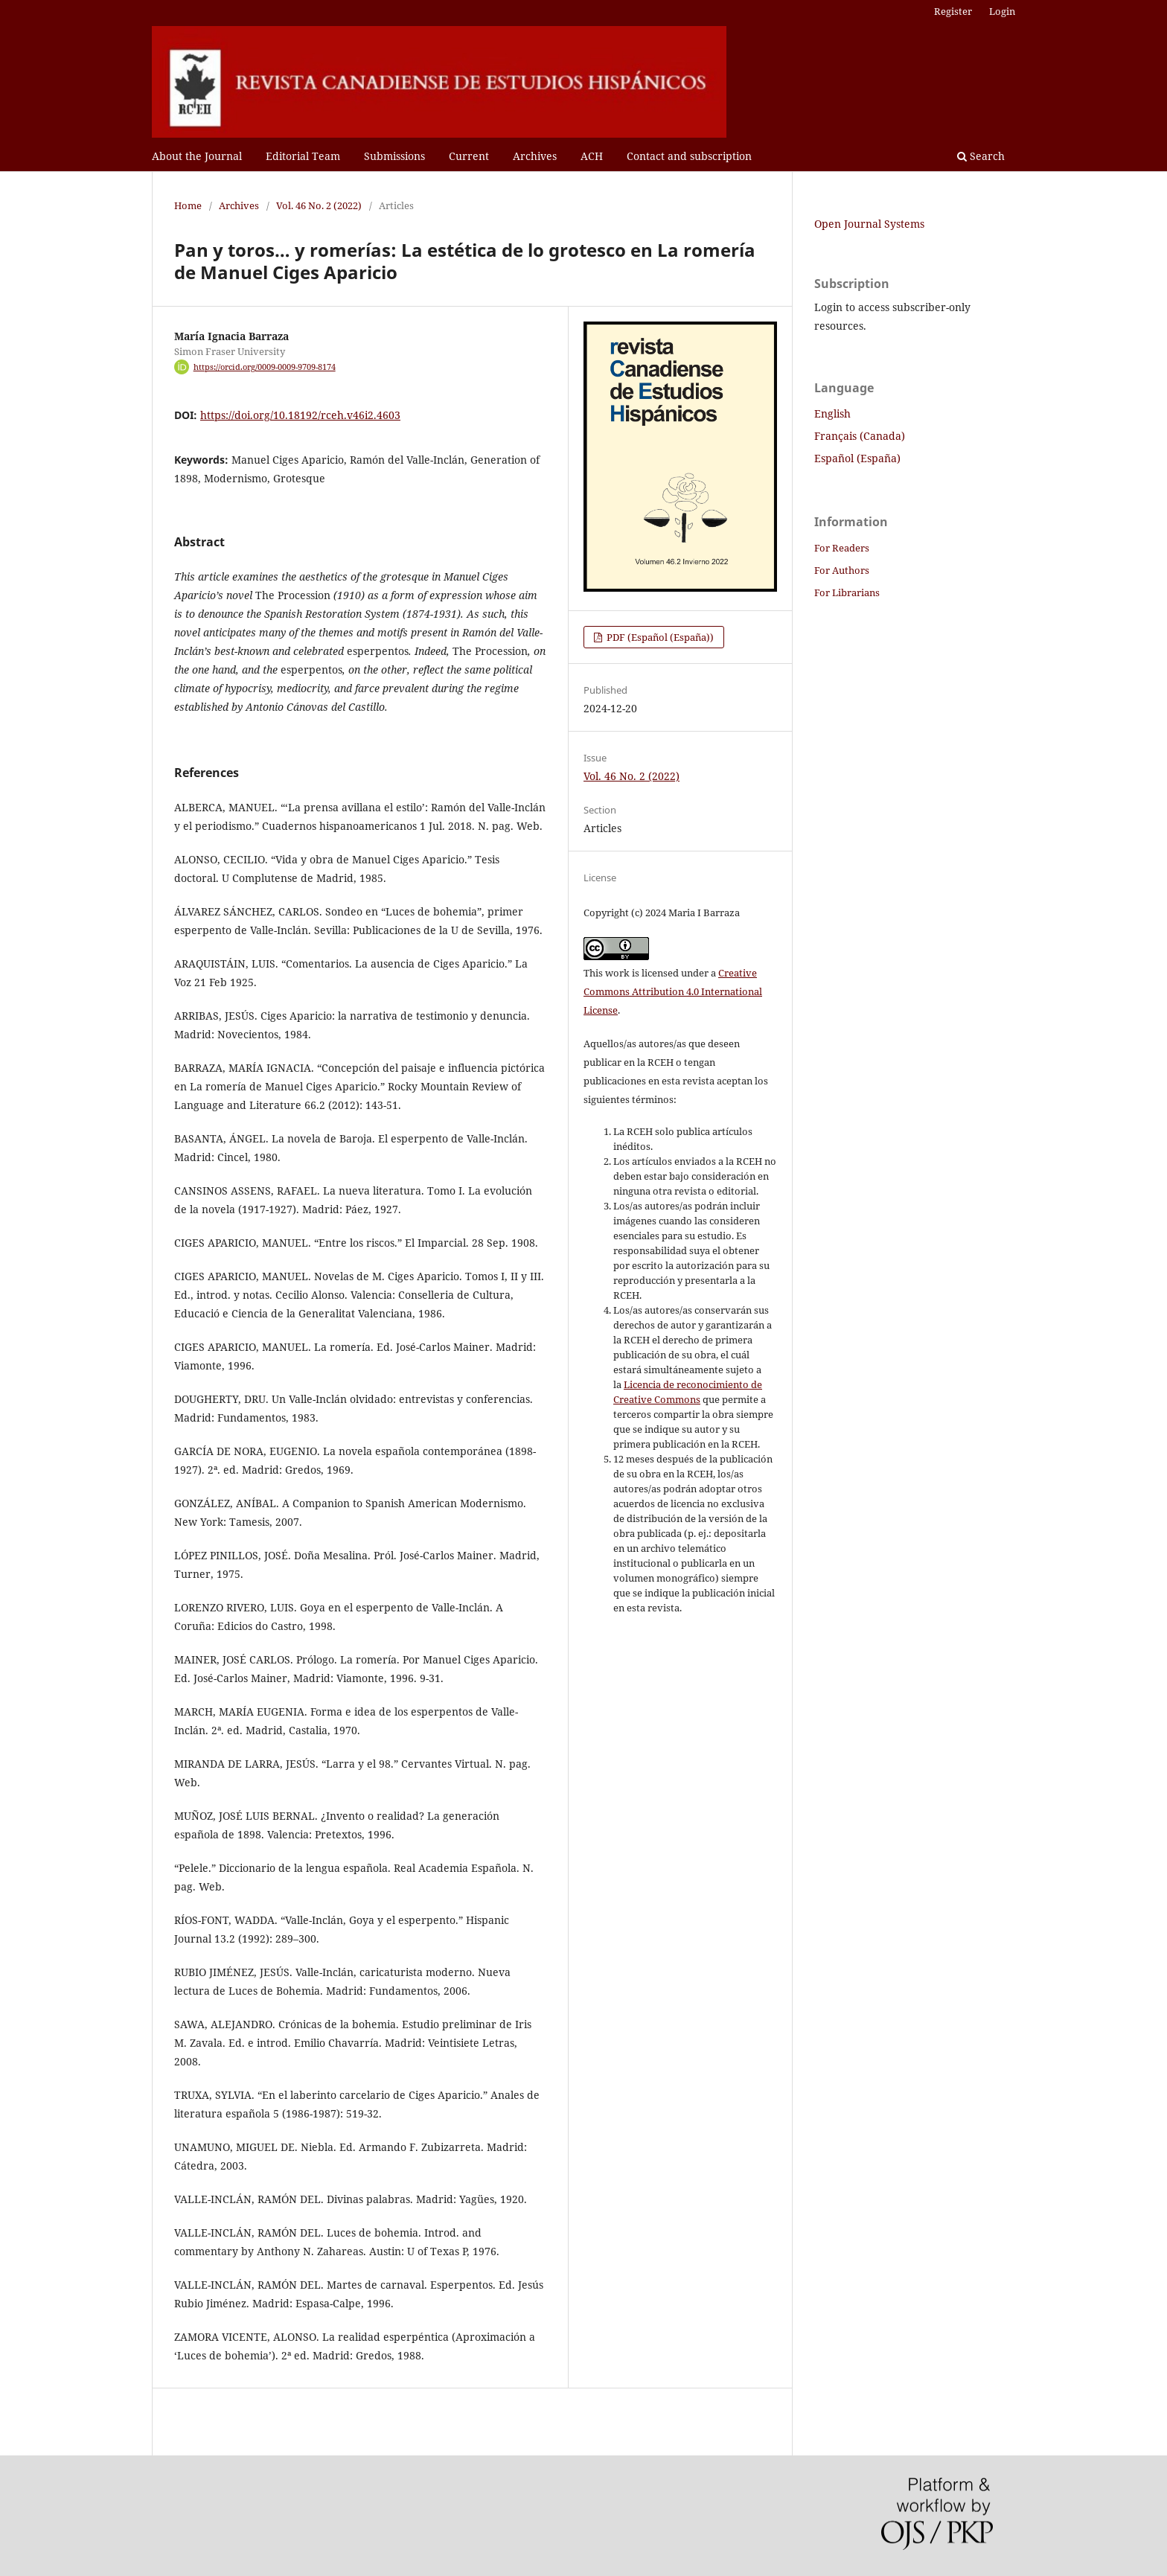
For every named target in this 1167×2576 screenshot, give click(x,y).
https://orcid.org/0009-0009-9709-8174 (265, 367)
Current (469, 156)
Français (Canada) (859, 436)
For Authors (841, 570)
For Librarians (847, 592)
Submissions (394, 156)
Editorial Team (303, 156)
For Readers (841, 547)
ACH (592, 156)
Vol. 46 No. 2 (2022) (319, 205)
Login (1002, 11)
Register (953, 11)
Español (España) (857, 458)
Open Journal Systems (869, 224)
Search (981, 156)
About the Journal (197, 156)
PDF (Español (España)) (659, 637)
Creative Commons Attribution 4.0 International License (673, 991)
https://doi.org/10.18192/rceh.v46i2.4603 (300, 415)
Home (188, 205)
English (832, 413)
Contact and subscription (689, 156)
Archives (535, 156)
